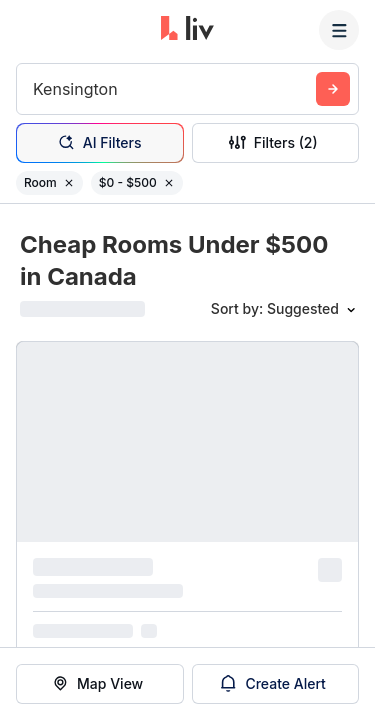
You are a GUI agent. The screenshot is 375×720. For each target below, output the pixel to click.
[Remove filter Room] (69, 183)
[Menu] (339, 30)
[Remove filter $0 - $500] (169, 183)
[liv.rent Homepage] (187, 30)
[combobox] (35, 89)
